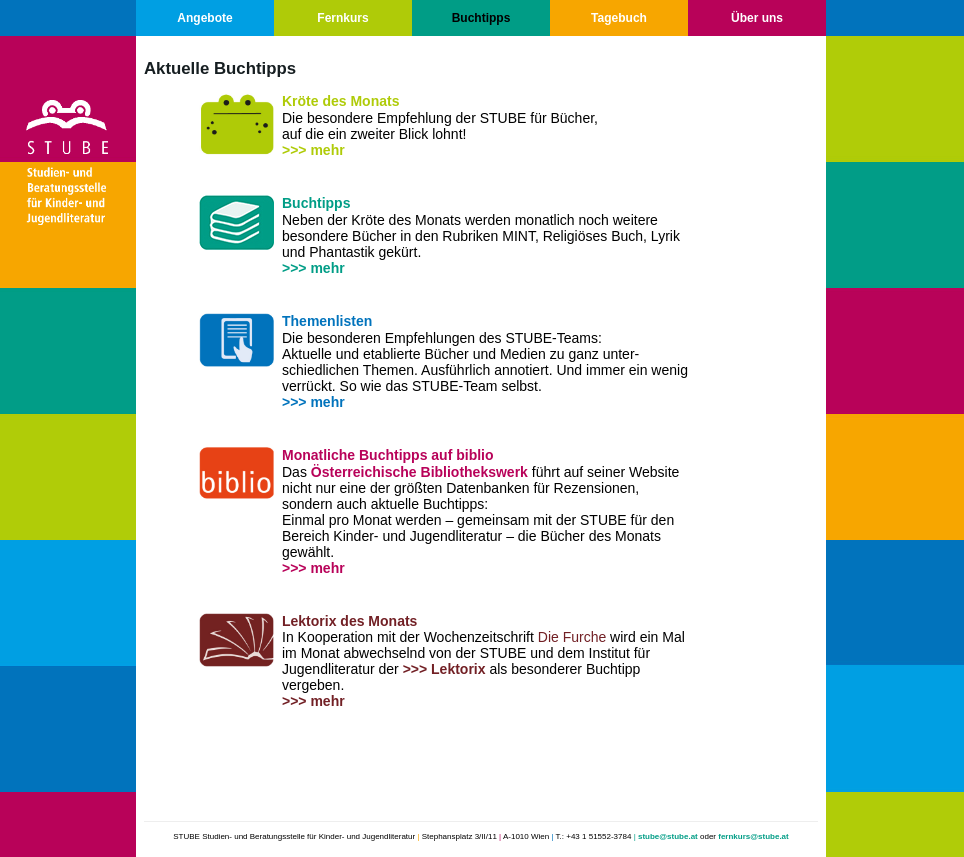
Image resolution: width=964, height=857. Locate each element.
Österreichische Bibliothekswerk (419, 472)
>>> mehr (313, 150)
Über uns (757, 18)
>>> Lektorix (444, 669)
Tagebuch (619, 18)
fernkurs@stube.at (753, 836)
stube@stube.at (668, 836)
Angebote (204, 18)
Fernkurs (342, 18)
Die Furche (572, 637)
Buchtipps (481, 18)
